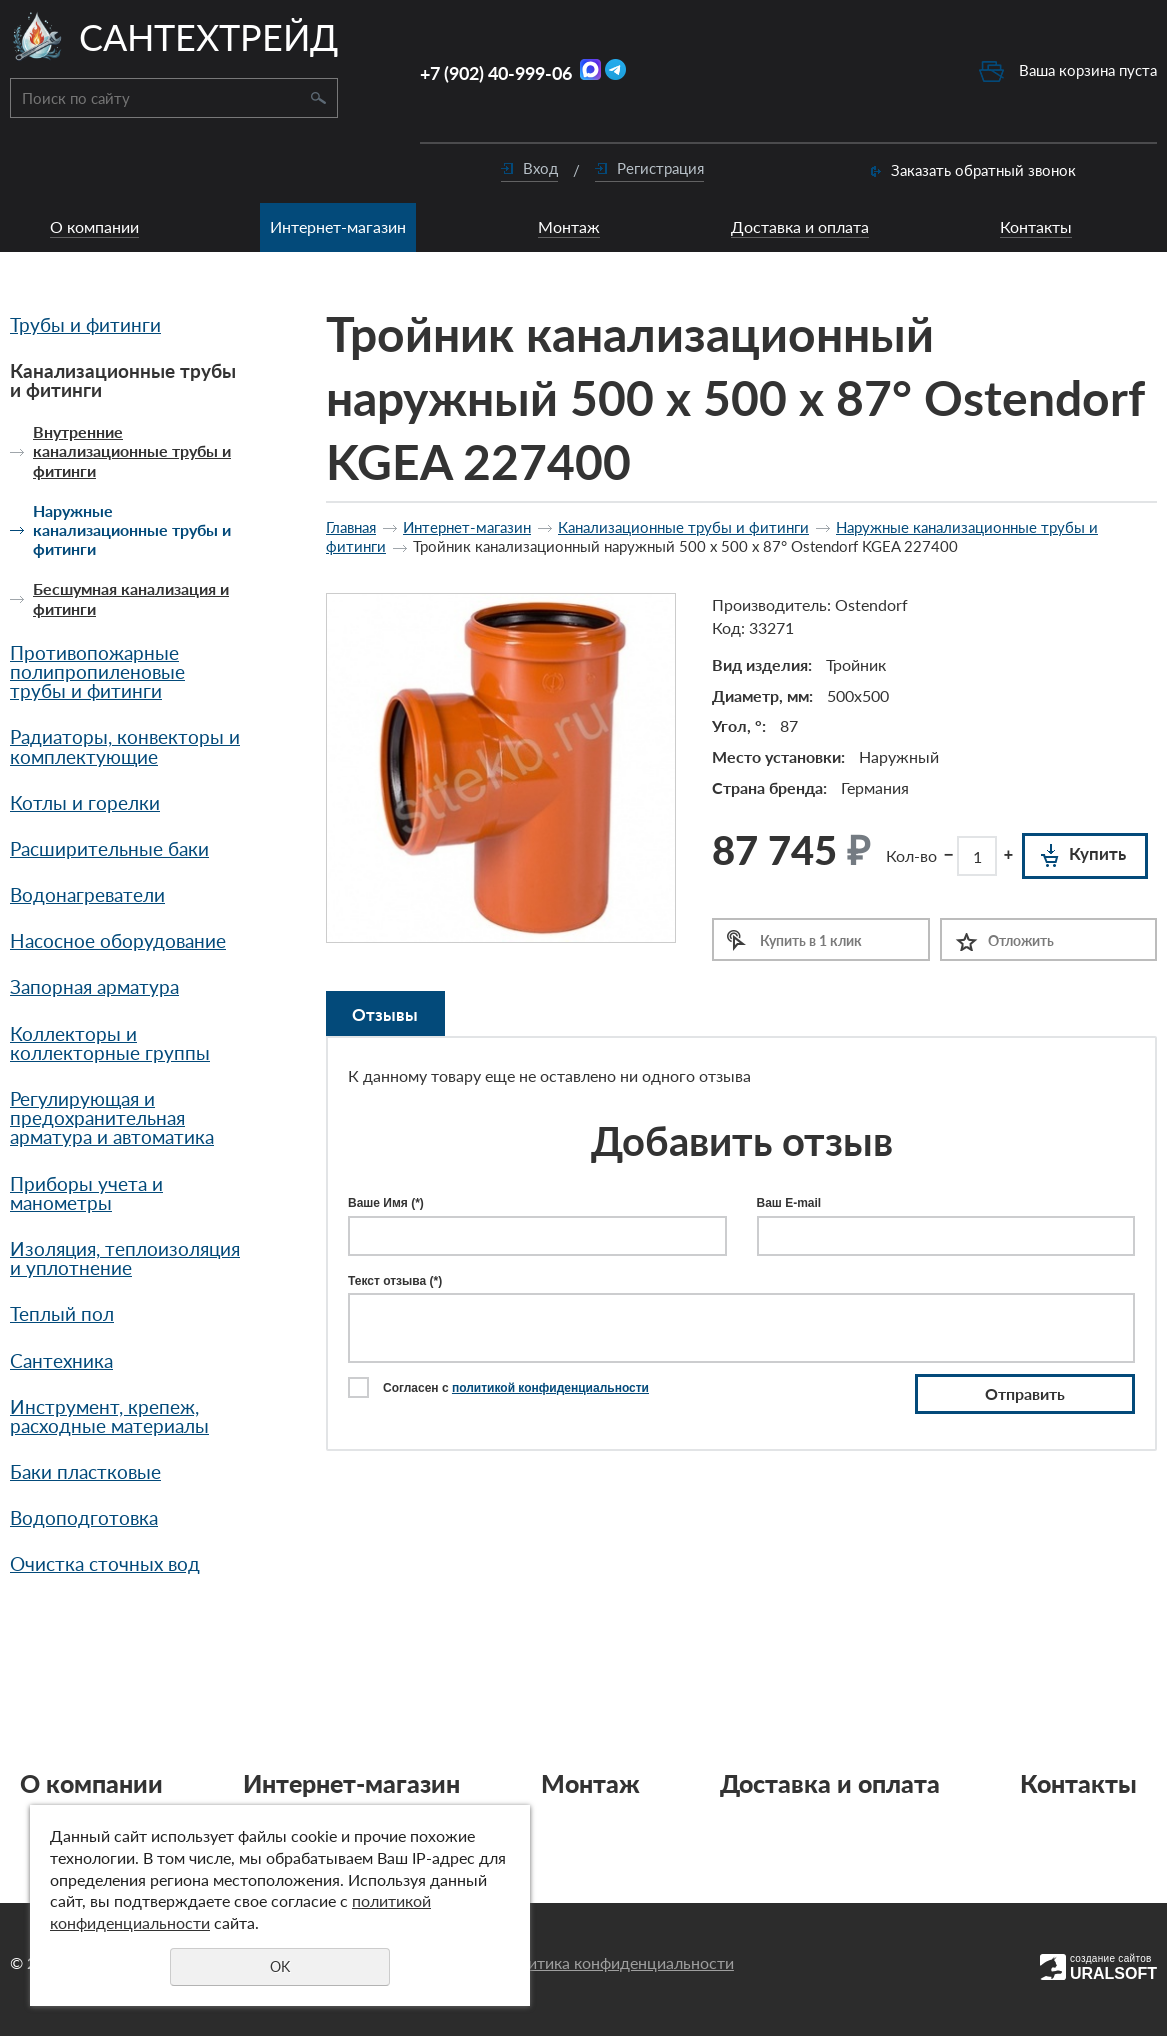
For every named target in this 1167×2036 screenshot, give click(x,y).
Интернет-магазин (338, 226)
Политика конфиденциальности (616, 1962)
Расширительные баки (109, 848)
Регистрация (660, 168)
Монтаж (569, 226)
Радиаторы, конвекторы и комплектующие (125, 746)
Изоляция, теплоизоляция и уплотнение (125, 1258)
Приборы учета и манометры (86, 1193)
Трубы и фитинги (85, 324)
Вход (540, 168)
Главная (351, 527)
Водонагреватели (87, 894)
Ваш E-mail (789, 1203)
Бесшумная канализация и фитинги (131, 598)
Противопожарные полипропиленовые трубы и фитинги (97, 671)
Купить (1097, 853)
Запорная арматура (94, 986)
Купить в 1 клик (811, 940)
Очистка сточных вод (105, 1563)
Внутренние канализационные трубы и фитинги (132, 450)
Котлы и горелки (85, 802)
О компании (94, 226)
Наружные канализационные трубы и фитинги (132, 529)
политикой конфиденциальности (550, 1388)
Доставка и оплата (800, 226)
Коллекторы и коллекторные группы (110, 1043)
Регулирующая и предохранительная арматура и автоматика (112, 1117)
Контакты (1036, 226)
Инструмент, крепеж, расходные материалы (109, 1416)
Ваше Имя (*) (386, 1203)
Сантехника (61, 1360)
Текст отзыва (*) (395, 1281)
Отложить (1021, 940)
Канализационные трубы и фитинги (123, 380)
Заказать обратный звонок (983, 170)
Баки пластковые (85, 1471)
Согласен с (516, 1388)
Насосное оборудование (118, 940)
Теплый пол (62, 1313)
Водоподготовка (84, 1517)
